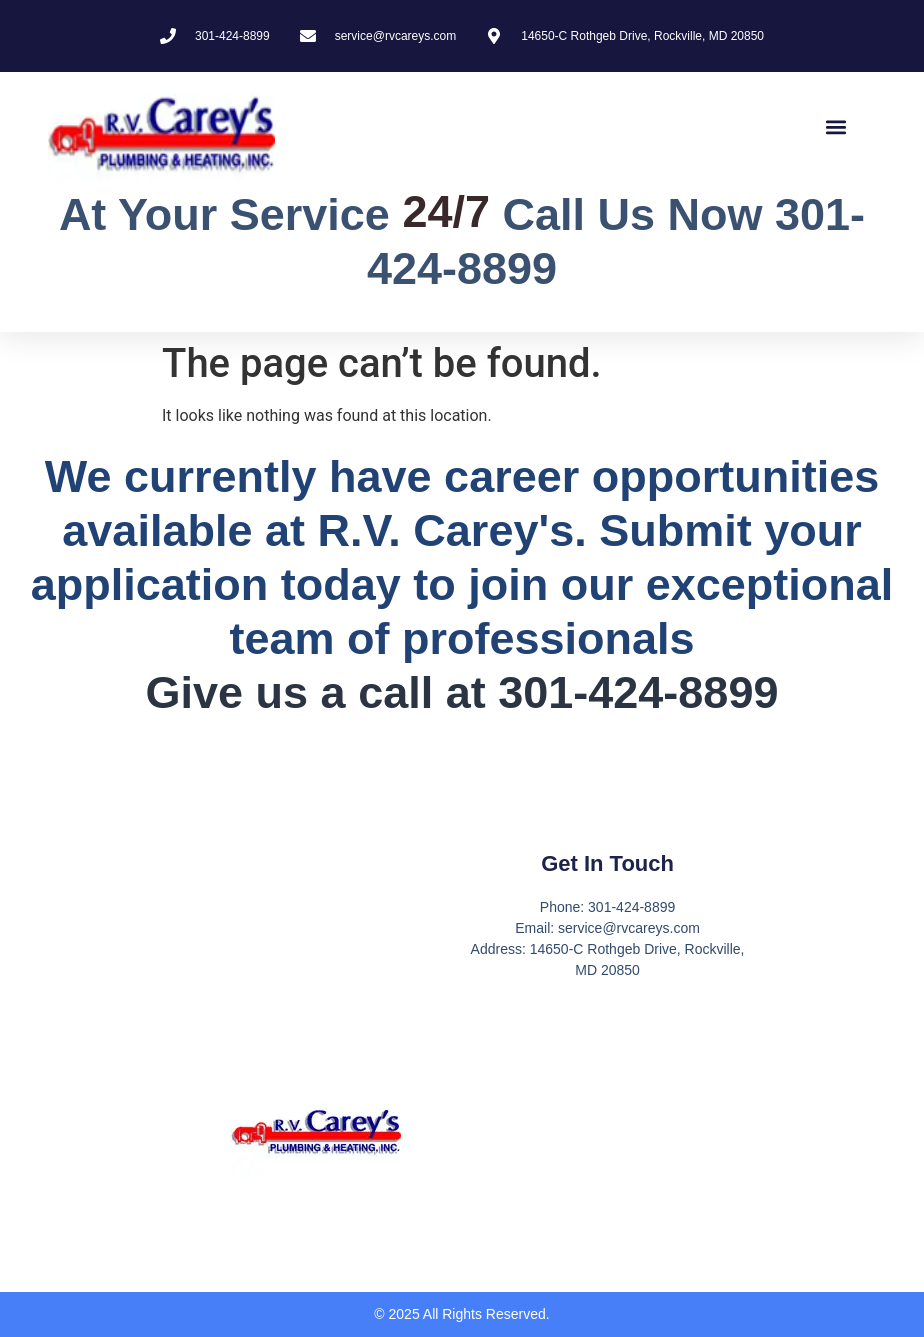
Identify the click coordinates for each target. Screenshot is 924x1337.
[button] (835, 127)
